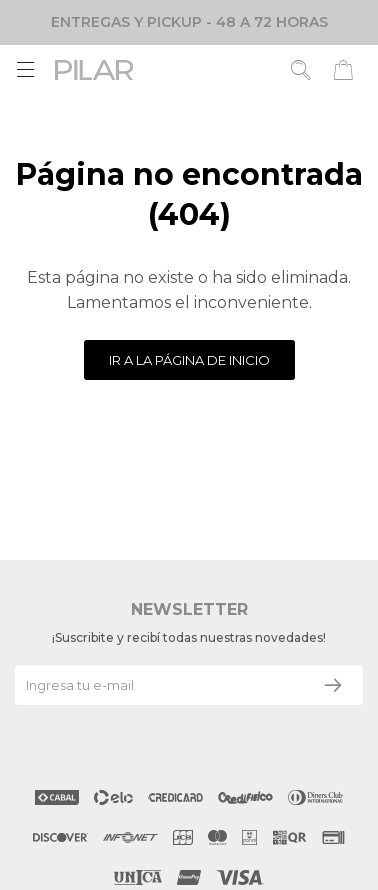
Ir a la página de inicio (189, 360)
